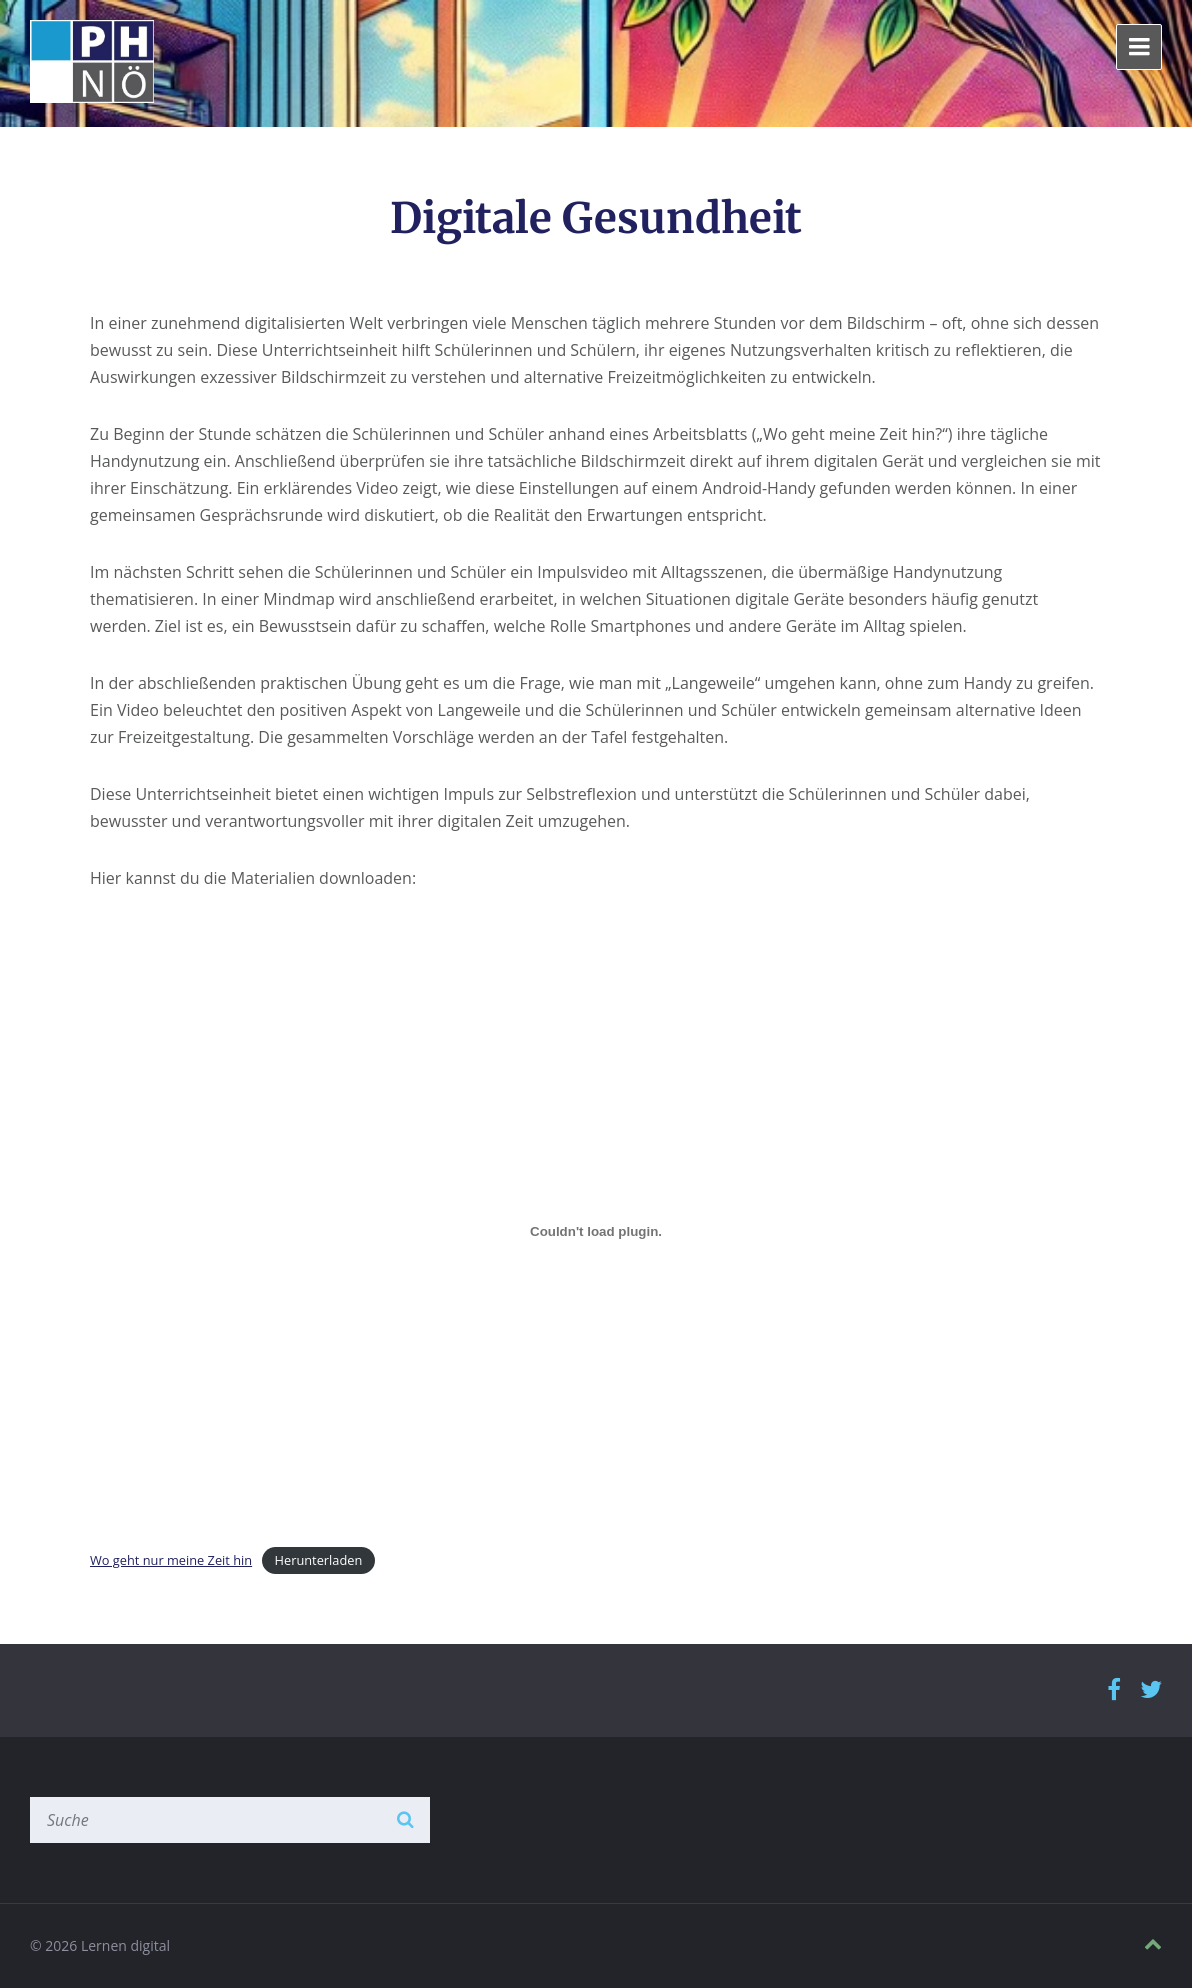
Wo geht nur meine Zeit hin (171, 1560)
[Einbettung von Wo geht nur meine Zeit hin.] (596, 1232)
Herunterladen (319, 1560)
